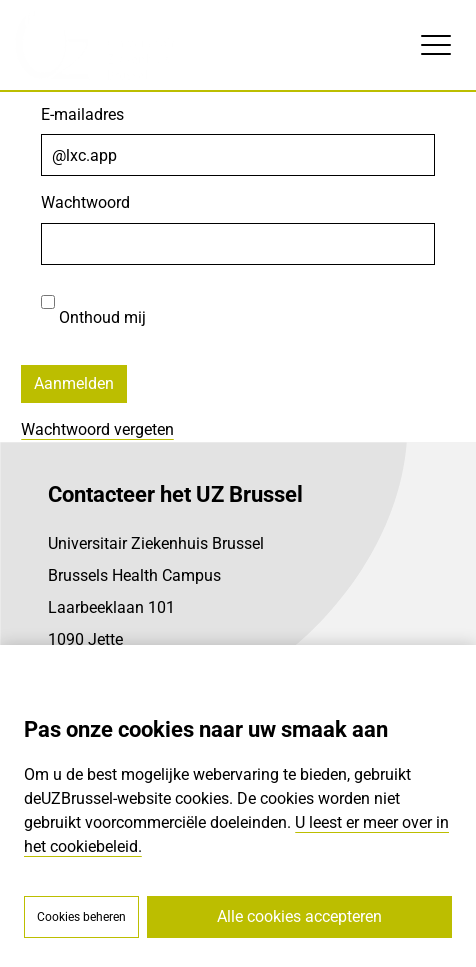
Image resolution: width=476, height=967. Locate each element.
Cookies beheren (81, 917)
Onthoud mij (93, 304)
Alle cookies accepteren (299, 916)
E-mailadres (82, 114)
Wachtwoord (85, 202)
